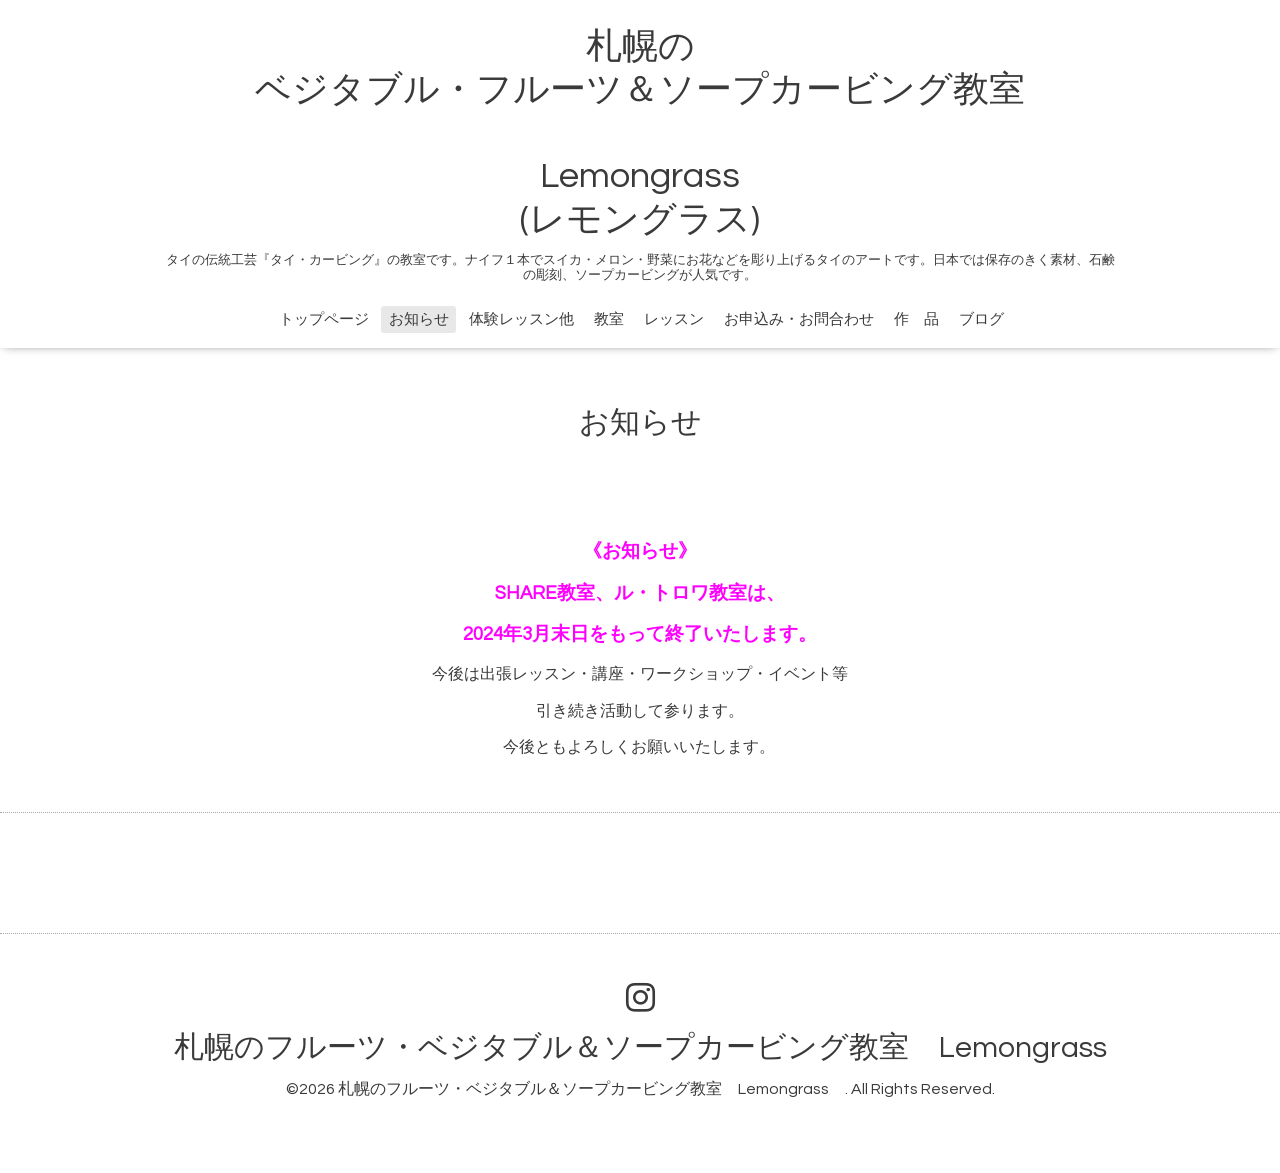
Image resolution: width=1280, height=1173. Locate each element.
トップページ (324, 319)
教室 (609, 319)
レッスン (674, 319)
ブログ (981, 319)
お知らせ (419, 319)
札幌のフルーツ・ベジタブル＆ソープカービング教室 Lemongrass (655, 1047)
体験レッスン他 (521, 319)
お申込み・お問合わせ (799, 319)
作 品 (916, 319)
